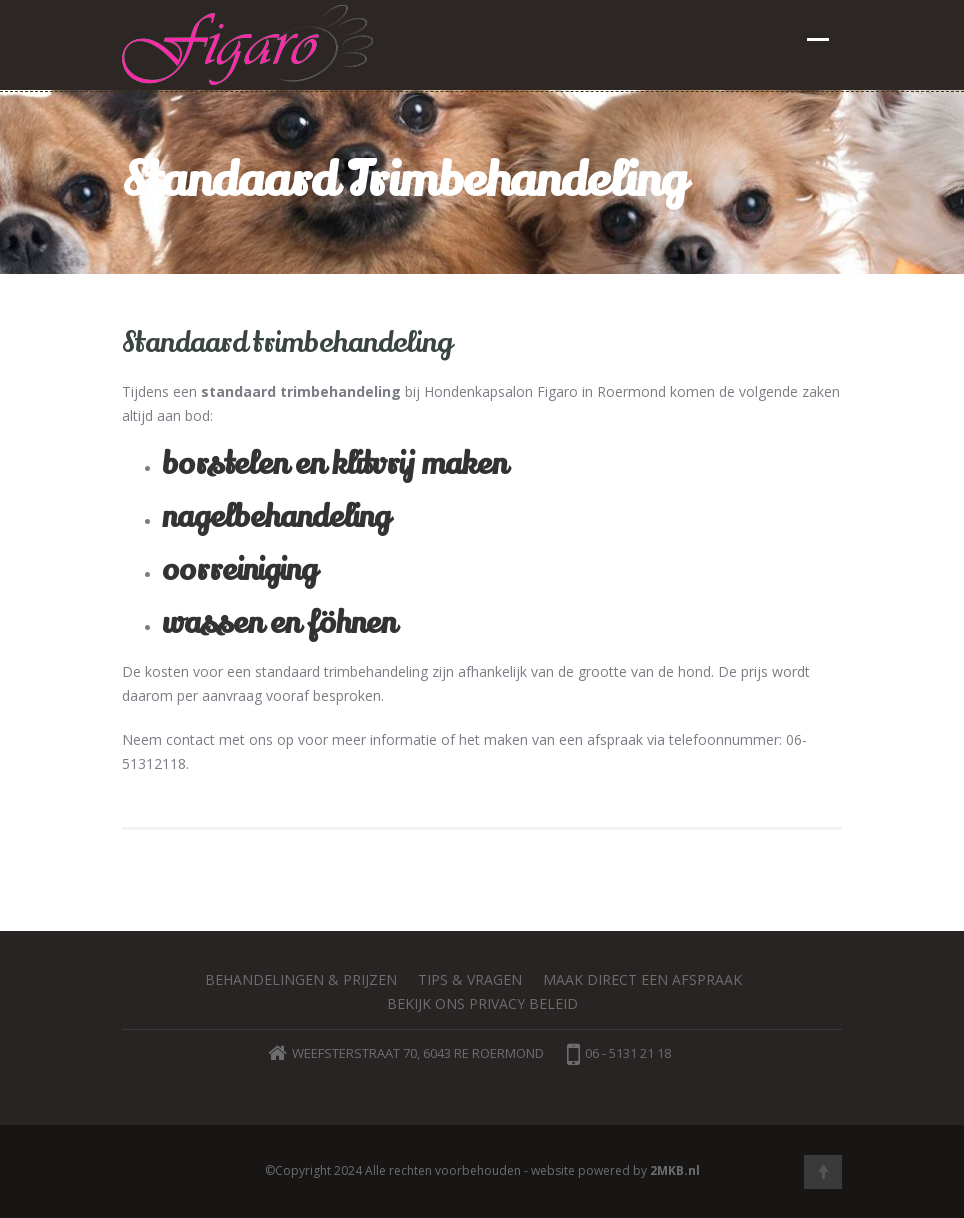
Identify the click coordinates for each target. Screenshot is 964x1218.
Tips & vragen (470, 979)
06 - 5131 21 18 (619, 1053)
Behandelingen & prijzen (301, 979)
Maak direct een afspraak (642, 979)
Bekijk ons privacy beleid (482, 1003)
